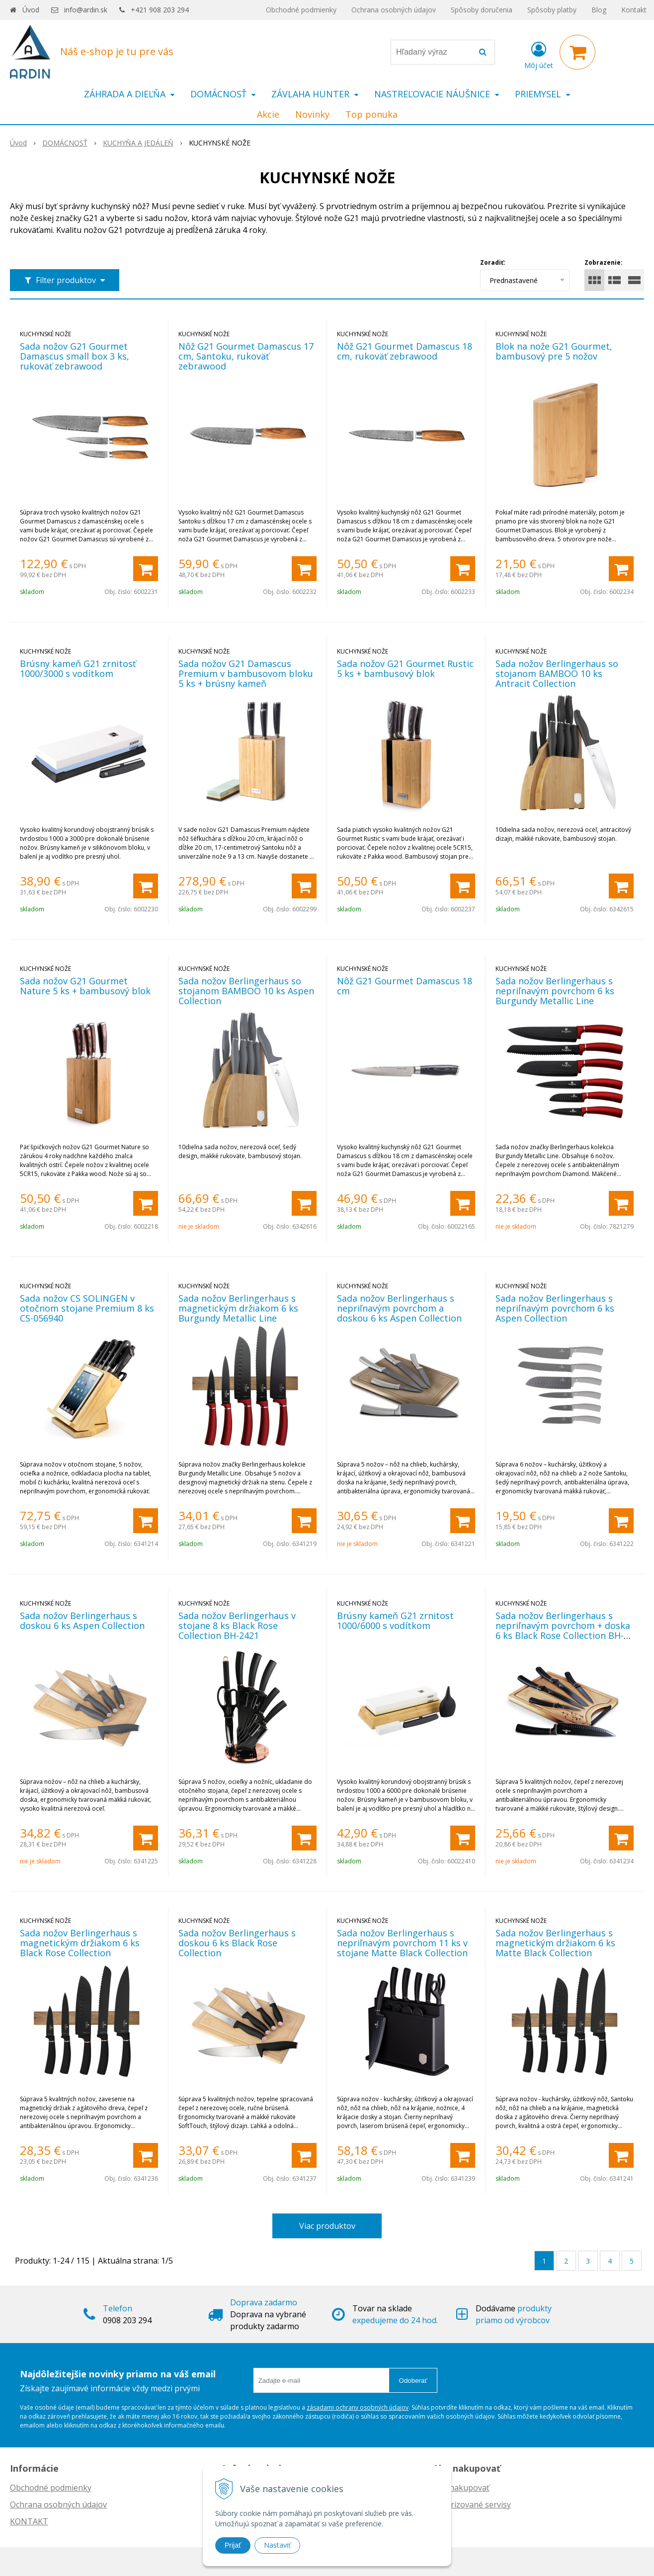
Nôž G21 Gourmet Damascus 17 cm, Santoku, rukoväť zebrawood (246, 356)
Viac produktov (327, 2225)
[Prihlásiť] (538, 54)
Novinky (312, 114)
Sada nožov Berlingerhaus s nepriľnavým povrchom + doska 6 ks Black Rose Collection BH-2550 (562, 1630)
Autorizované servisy (472, 2504)
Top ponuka (371, 114)
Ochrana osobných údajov (393, 9)
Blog (598, 9)
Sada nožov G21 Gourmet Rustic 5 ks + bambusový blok (405, 668)
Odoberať (413, 2380)
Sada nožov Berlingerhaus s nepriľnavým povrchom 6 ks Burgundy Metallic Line (554, 991)
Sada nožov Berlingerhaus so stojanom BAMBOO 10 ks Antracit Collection (556, 673)
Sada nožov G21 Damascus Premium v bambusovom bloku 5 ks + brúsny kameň (245, 673)
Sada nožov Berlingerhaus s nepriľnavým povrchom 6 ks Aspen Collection (554, 1308)
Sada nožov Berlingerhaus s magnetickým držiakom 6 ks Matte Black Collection (555, 1943)
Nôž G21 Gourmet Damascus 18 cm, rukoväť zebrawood (404, 351)
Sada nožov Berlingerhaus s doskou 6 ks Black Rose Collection (237, 1943)
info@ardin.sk (85, 9)
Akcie (268, 114)
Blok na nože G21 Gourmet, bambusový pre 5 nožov (553, 351)
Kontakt (634, 9)
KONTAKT (29, 2521)
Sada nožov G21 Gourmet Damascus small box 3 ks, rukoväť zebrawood (74, 356)
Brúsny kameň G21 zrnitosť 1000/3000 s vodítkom (78, 668)
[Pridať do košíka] (145, 568)
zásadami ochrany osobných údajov (358, 2407)
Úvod (30, 9)
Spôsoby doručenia (481, 9)
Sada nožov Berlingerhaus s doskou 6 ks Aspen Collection (82, 1620)
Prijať (233, 2545)
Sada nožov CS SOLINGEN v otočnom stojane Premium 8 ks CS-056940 (87, 1308)
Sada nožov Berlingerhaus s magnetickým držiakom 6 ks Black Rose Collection (80, 1943)
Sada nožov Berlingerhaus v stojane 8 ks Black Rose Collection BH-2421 (237, 1625)
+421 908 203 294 (160, 9)
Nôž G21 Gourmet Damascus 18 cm (404, 986)
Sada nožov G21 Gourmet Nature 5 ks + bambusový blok (85, 986)
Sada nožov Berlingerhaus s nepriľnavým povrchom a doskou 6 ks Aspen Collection (399, 1308)
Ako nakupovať (461, 2487)
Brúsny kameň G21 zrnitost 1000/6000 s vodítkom (395, 1620)
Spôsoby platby (551, 9)
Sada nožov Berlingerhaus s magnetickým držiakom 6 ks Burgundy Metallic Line (238, 1308)
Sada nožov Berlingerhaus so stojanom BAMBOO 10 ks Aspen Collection (246, 991)
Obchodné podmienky (301, 9)
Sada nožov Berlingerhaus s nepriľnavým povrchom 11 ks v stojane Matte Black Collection (402, 1943)
